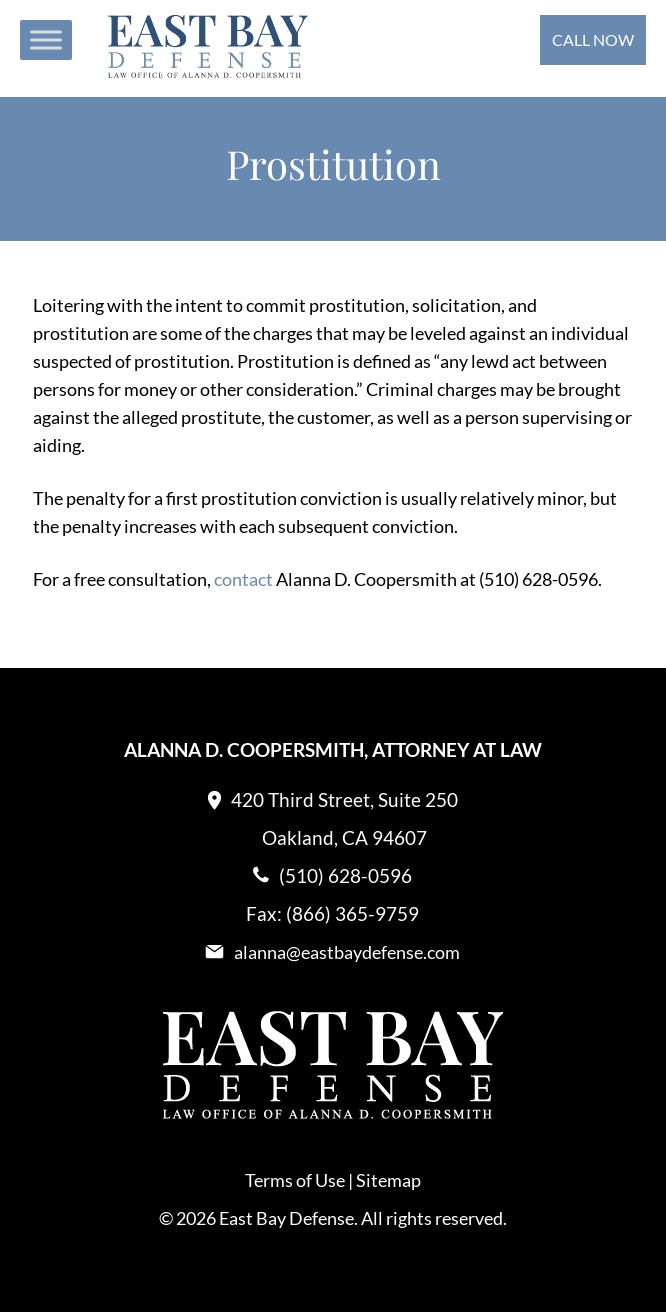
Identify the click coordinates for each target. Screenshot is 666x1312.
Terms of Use (295, 1180)
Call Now (593, 39)
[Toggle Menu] (46, 39)
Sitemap (388, 1180)
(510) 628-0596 (345, 875)
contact (245, 579)
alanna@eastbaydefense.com (347, 952)
